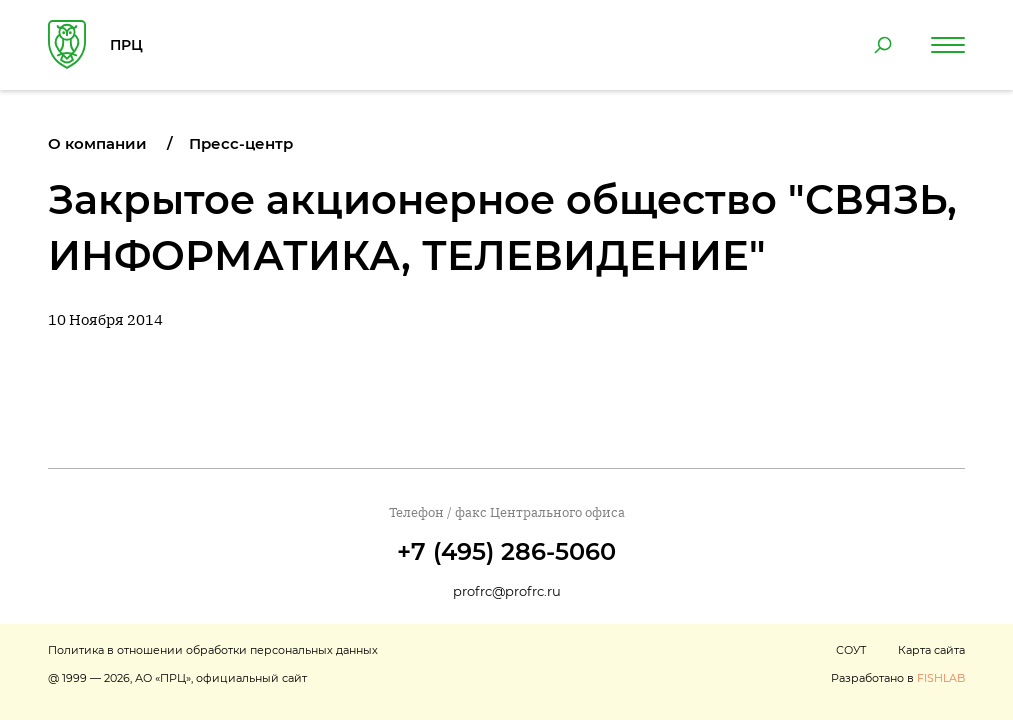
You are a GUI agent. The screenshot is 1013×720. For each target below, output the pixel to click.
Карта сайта (931, 650)
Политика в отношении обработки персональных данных (213, 650)
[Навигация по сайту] (948, 45)
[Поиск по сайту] (883, 45)
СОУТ (851, 650)
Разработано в (898, 678)
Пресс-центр (241, 143)
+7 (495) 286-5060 (506, 551)
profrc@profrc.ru (507, 591)
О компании (97, 143)
